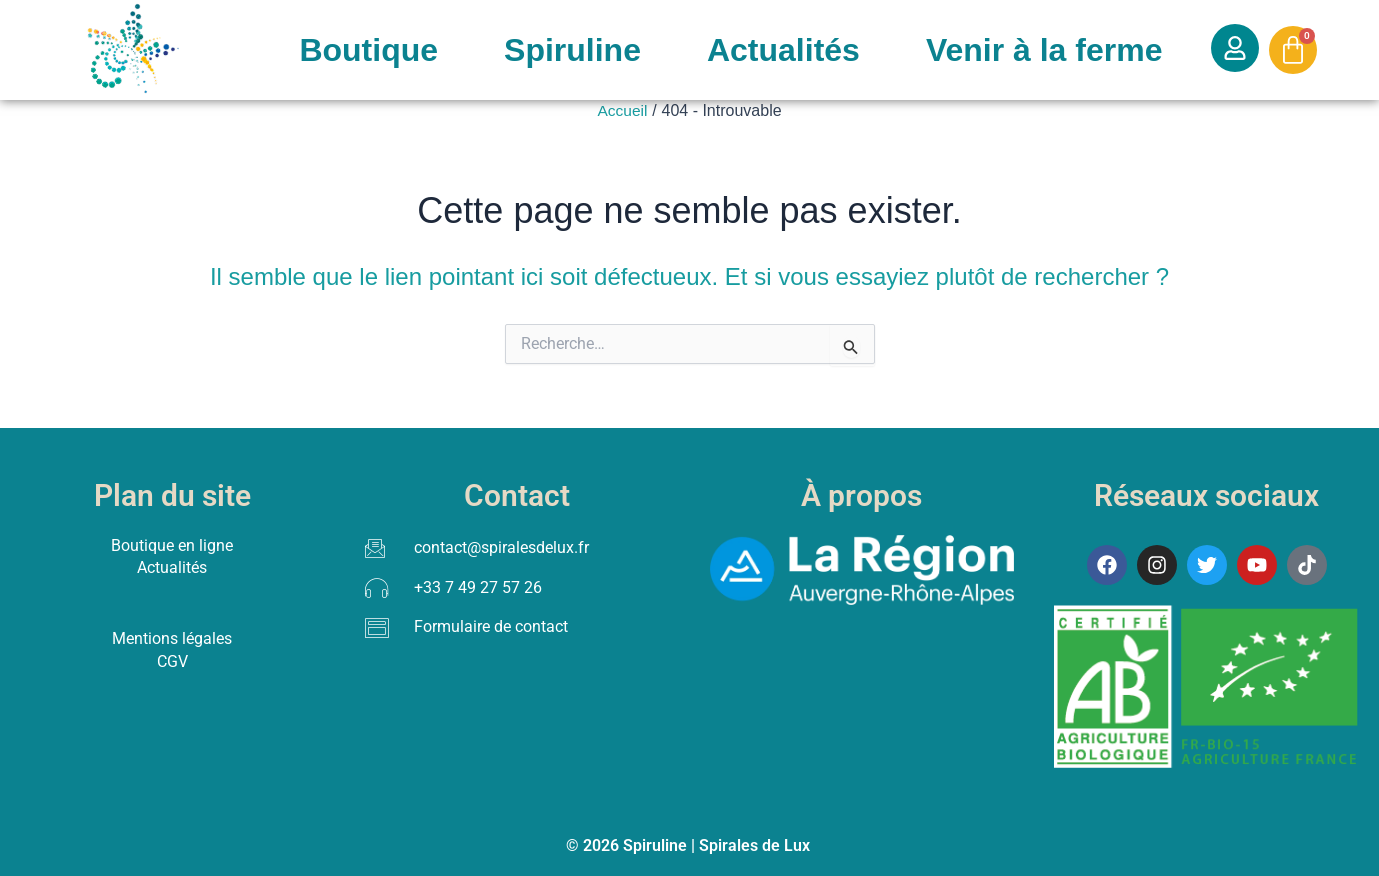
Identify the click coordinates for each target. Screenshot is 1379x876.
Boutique (368, 50)
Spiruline (572, 50)
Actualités (783, 50)
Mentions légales (172, 637)
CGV (172, 660)
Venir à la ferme (1044, 50)
